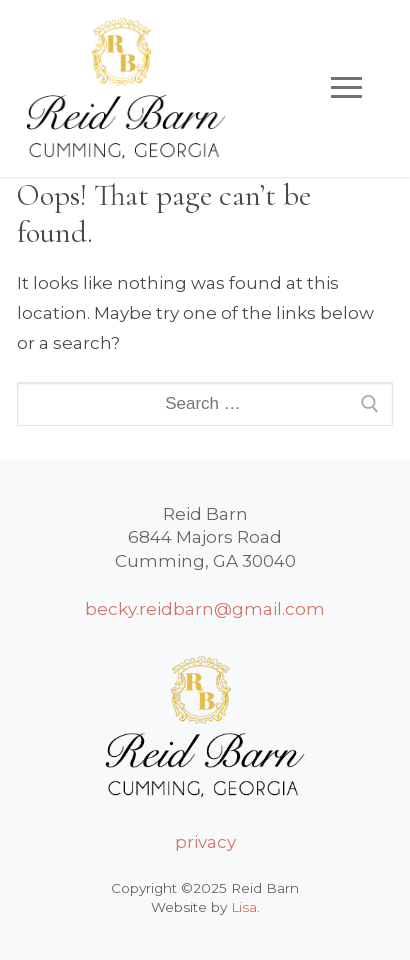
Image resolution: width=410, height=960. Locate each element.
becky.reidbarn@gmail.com (205, 609)
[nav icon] (346, 88)
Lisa (244, 907)
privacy (205, 842)
